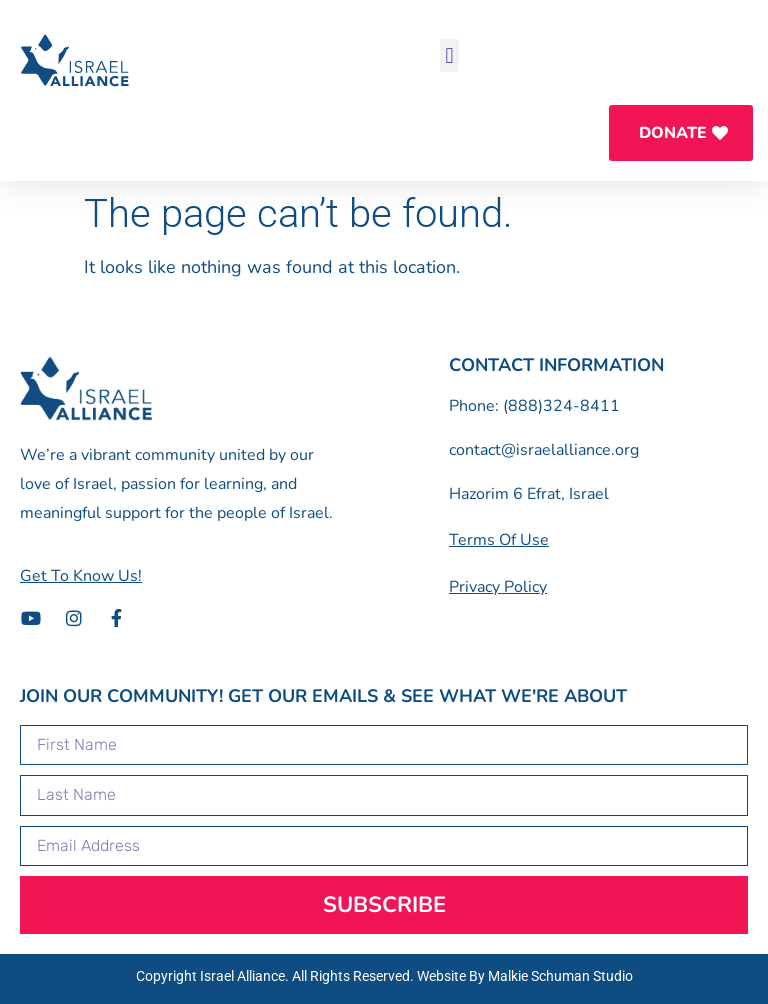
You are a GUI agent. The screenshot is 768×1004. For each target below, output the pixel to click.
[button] (449, 55)
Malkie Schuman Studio (560, 976)
